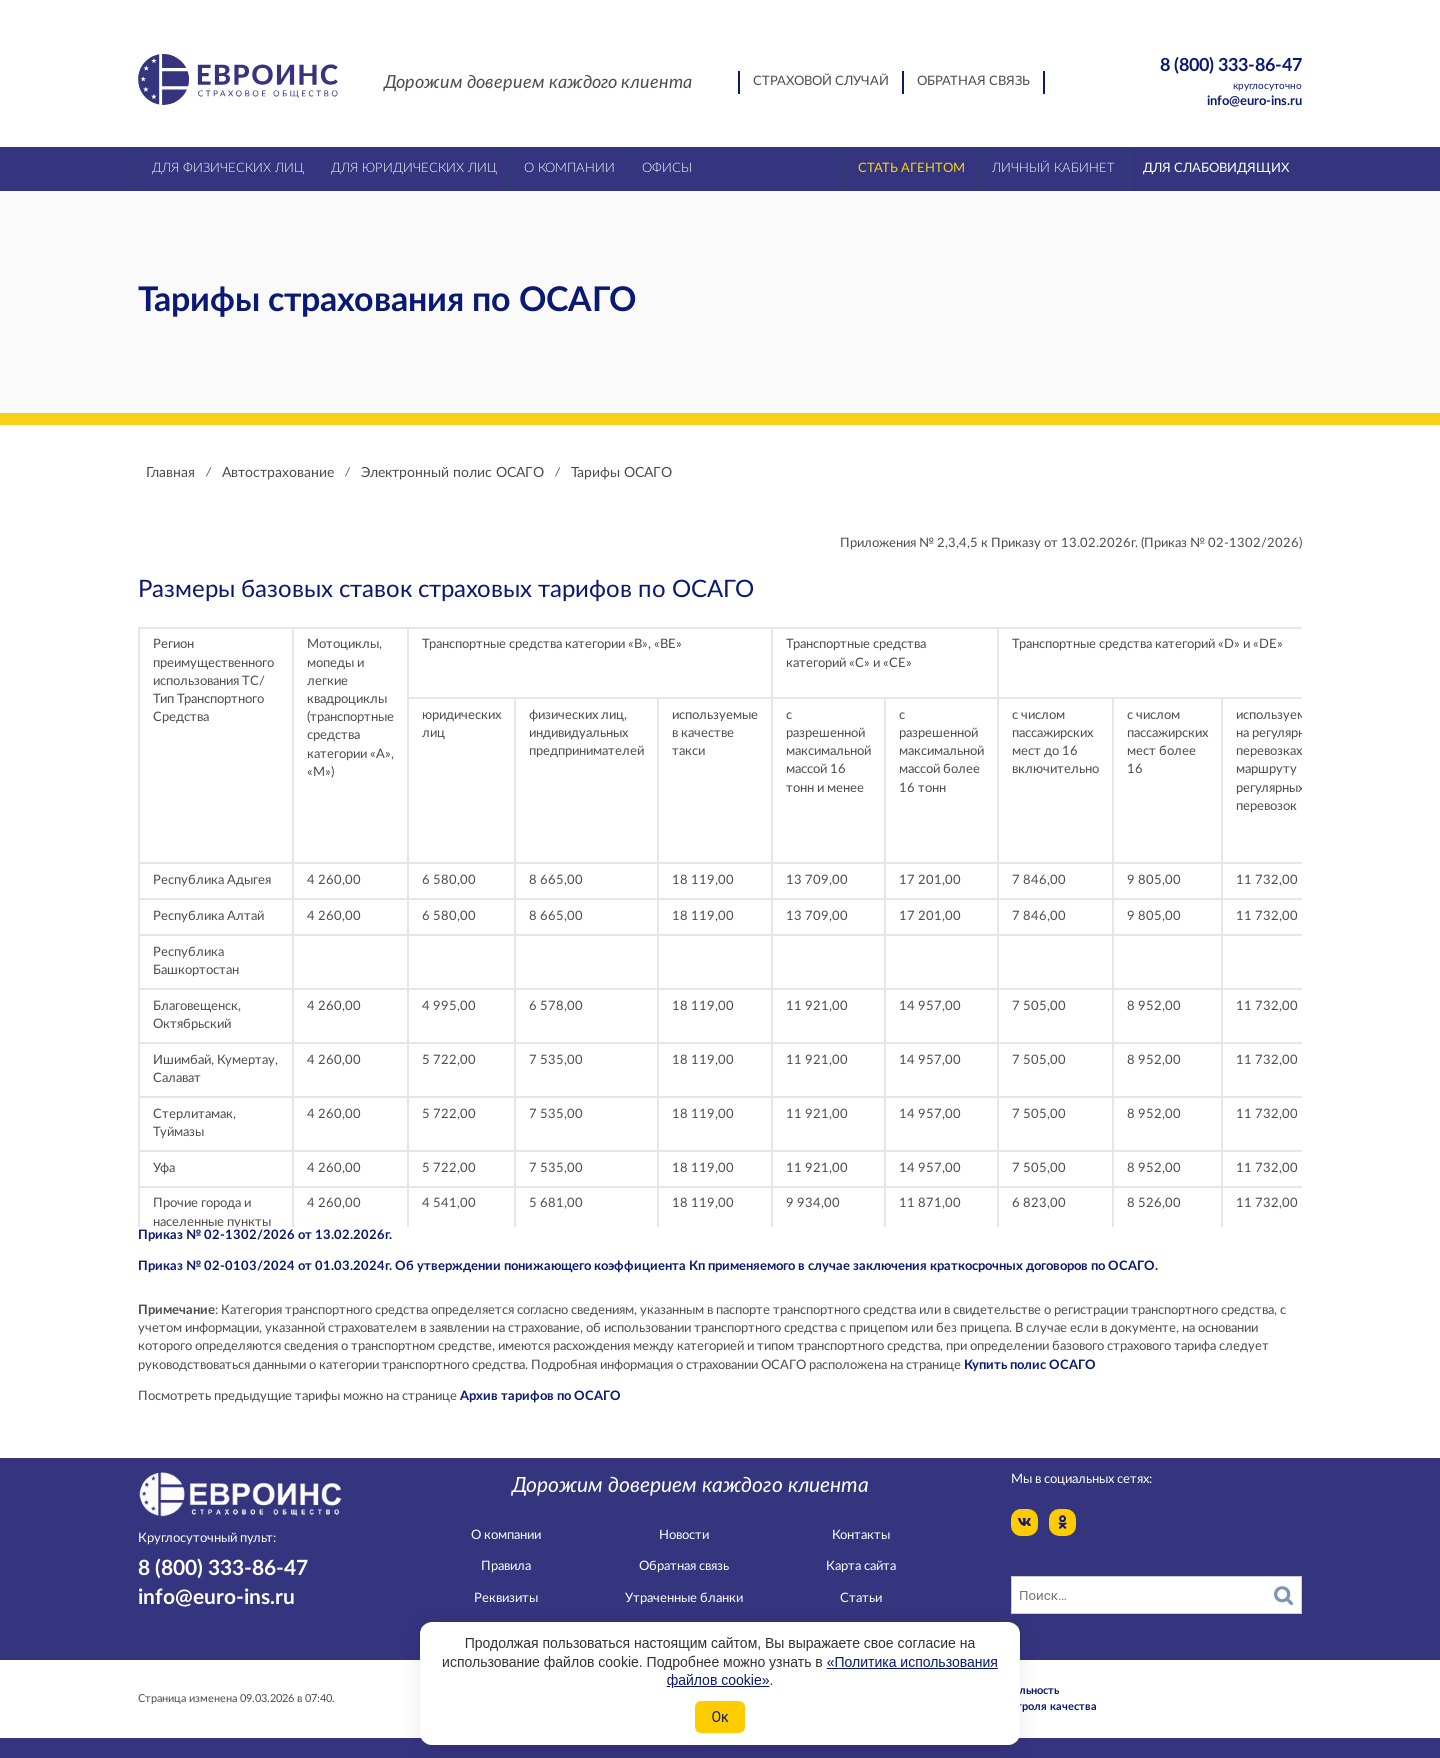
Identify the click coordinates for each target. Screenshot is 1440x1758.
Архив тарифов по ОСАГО (540, 1396)
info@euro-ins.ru (1254, 101)
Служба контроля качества (1025, 1706)
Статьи (861, 1598)
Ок (719, 1717)
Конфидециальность (1006, 1690)
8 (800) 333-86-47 (1196, 74)
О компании (506, 1535)
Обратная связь (973, 81)
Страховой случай (821, 81)
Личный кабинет (1053, 168)
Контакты (861, 1535)
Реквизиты (506, 1598)
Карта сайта (861, 1566)
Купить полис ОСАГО (1030, 1365)
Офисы (667, 168)
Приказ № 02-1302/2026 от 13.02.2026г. (265, 1235)
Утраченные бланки (684, 1598)
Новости (684, 1535)
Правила (506, 1566)
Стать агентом (911, 168)
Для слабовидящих (1216, 168)
